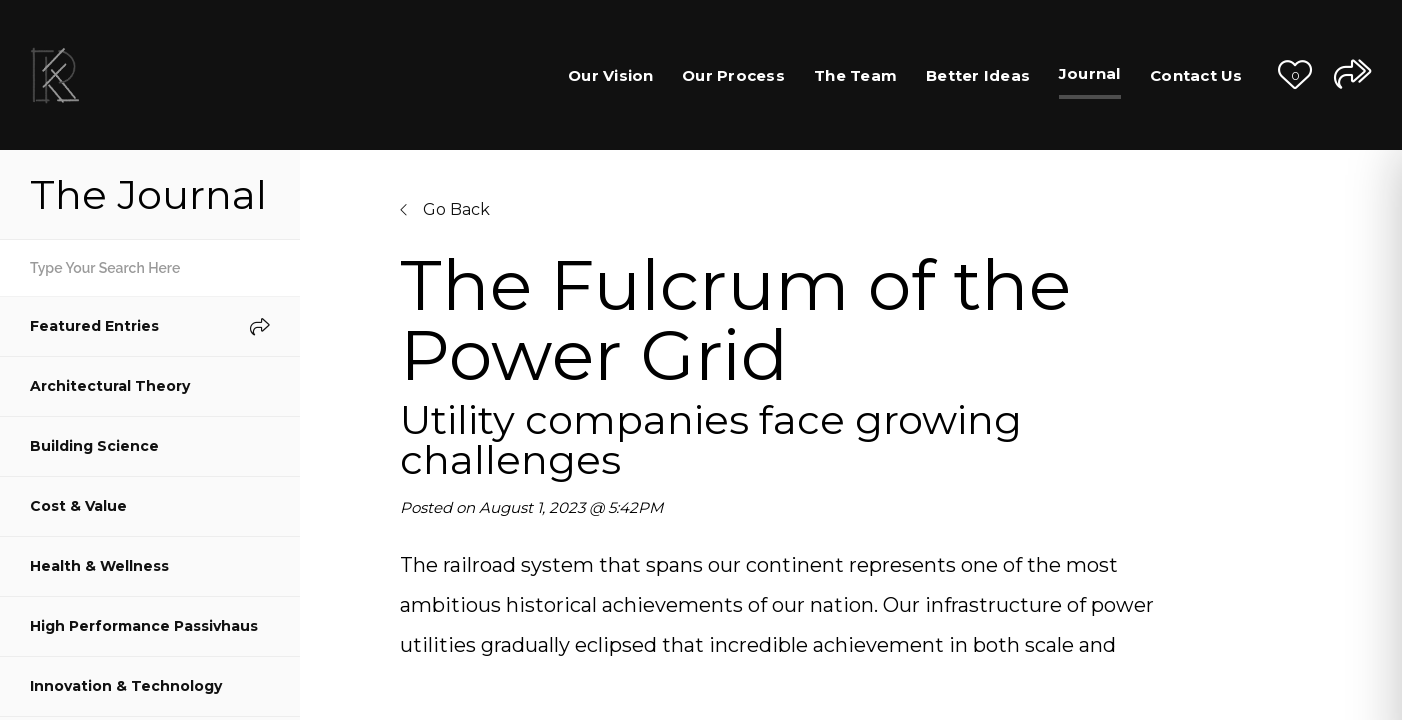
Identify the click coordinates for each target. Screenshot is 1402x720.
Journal (1090, 73)
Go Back (445, 209)
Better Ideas (978, 75)
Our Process (733, 75)
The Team (855, 75)
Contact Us (1196, 75)
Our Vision (611, 75)
